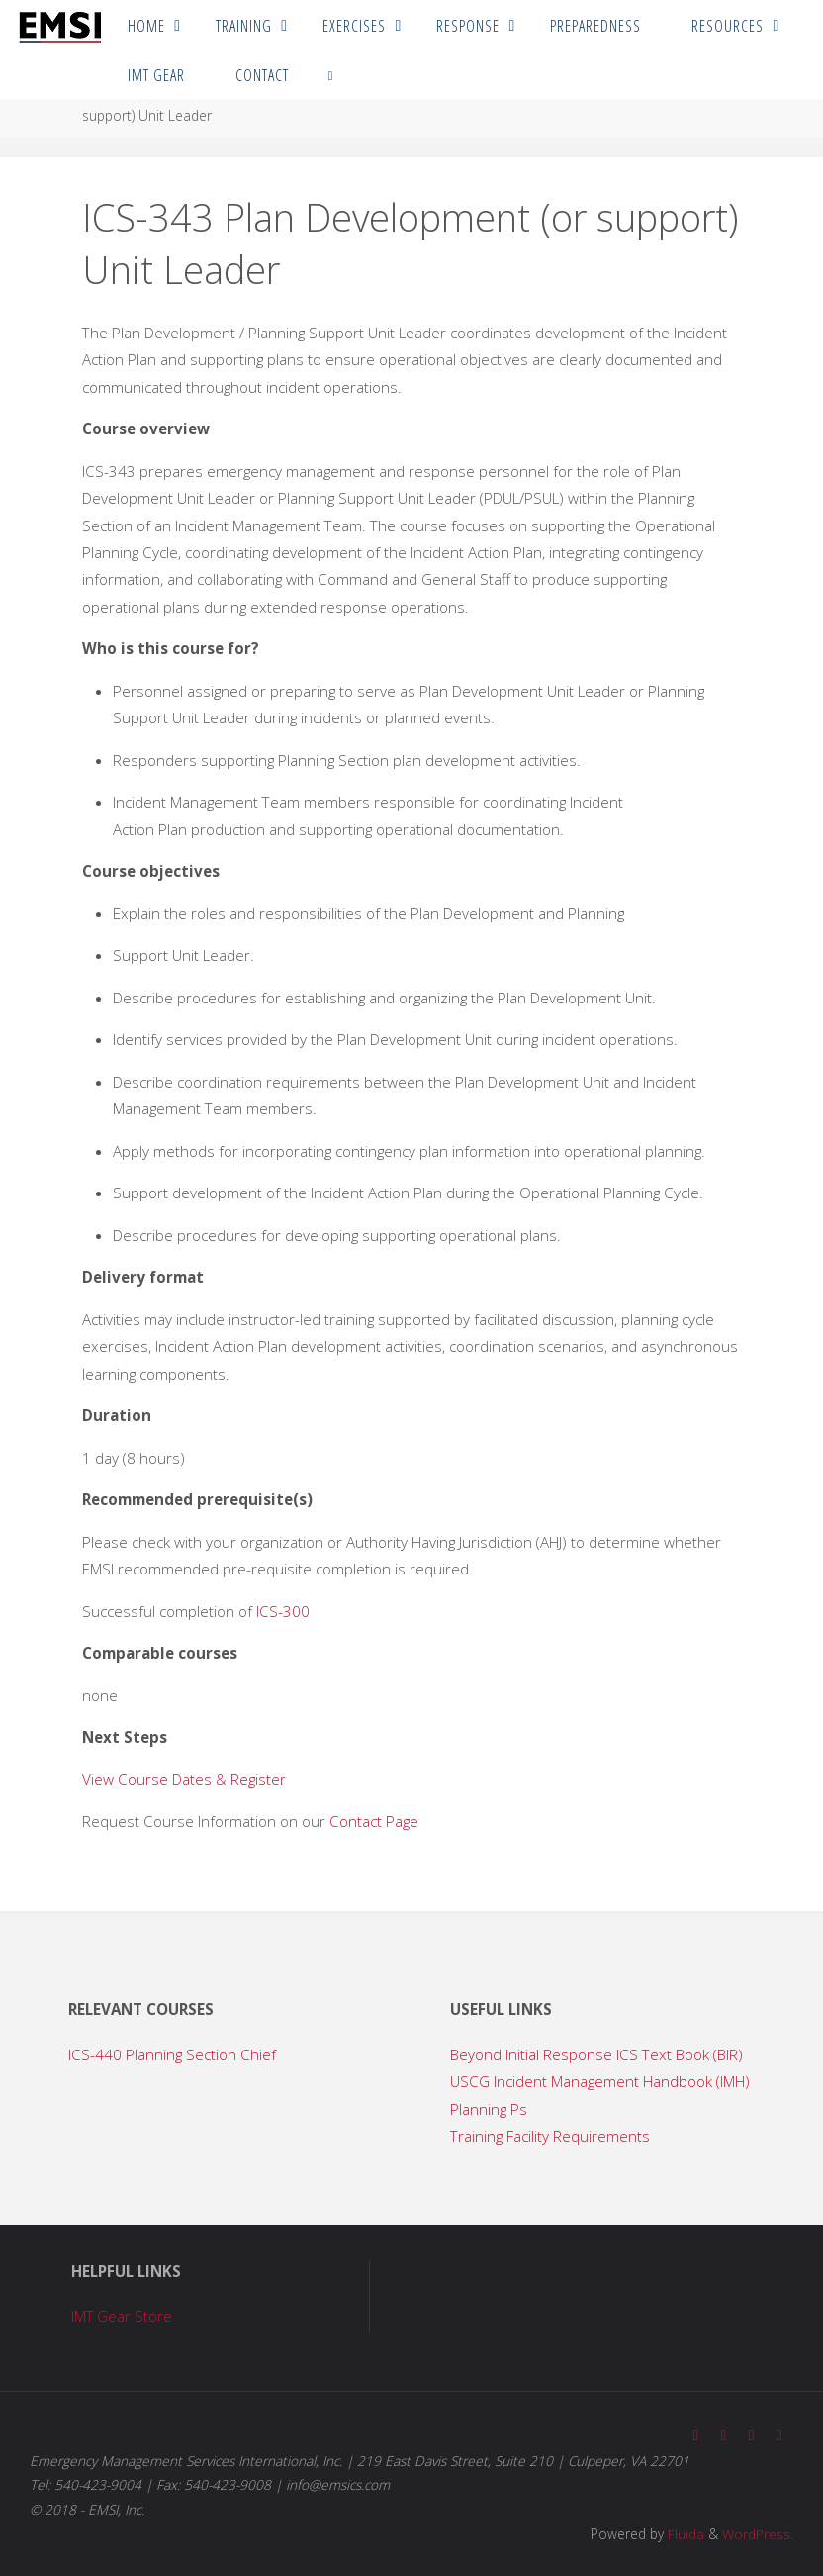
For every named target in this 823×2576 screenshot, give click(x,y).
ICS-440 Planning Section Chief (172, 2054)
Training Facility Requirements (550, 2136)
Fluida (684, 2533)
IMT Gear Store (122, 2316)
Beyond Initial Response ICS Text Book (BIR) (596, 2054)
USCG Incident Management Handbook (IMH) (600, 2081)
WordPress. (757, 2533)
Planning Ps (488, 2109)
